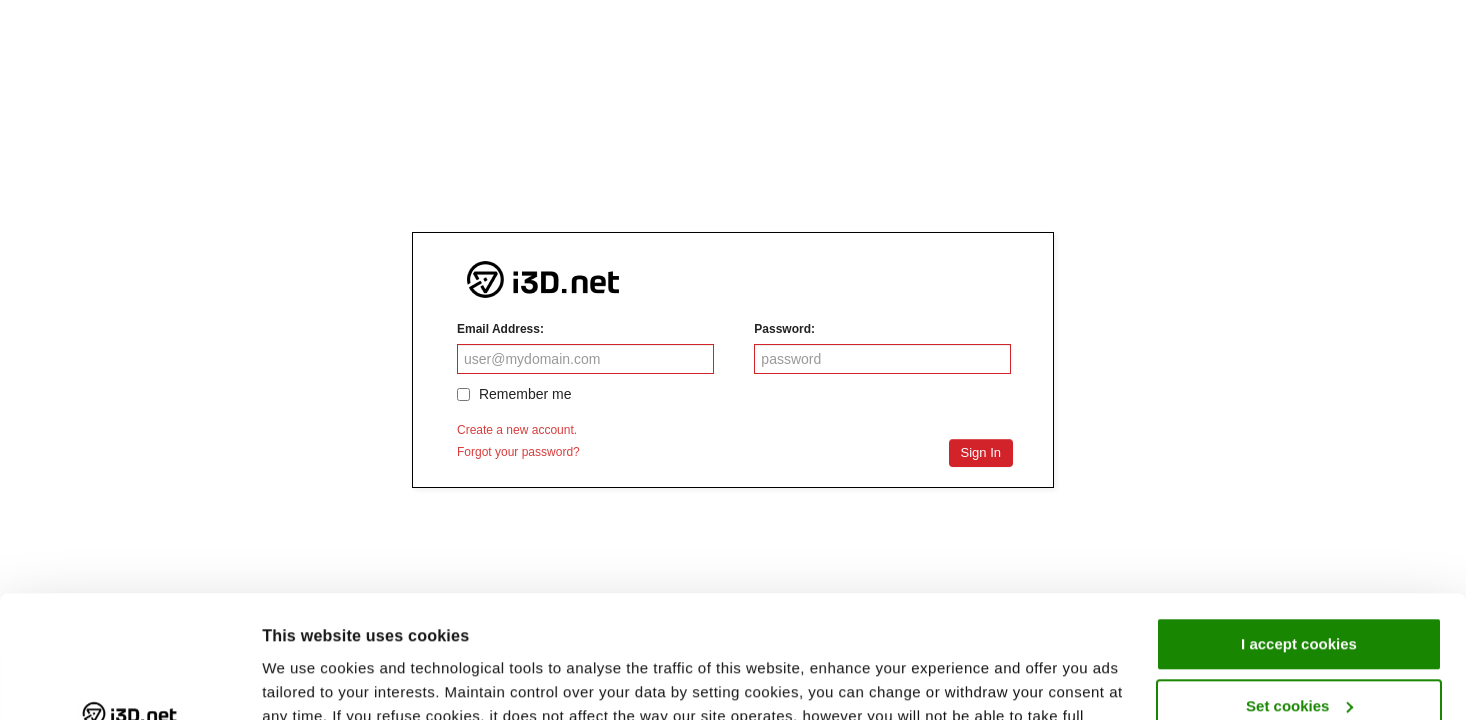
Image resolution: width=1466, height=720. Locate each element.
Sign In (981, 452)
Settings (292, 680)
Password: (784, 329)
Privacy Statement (787, 625)
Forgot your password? (518, 452)
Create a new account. (517, 430)
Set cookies (1299, 590)
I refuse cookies (1298, 652)
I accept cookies (1299, 529)
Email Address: (500, 329)
